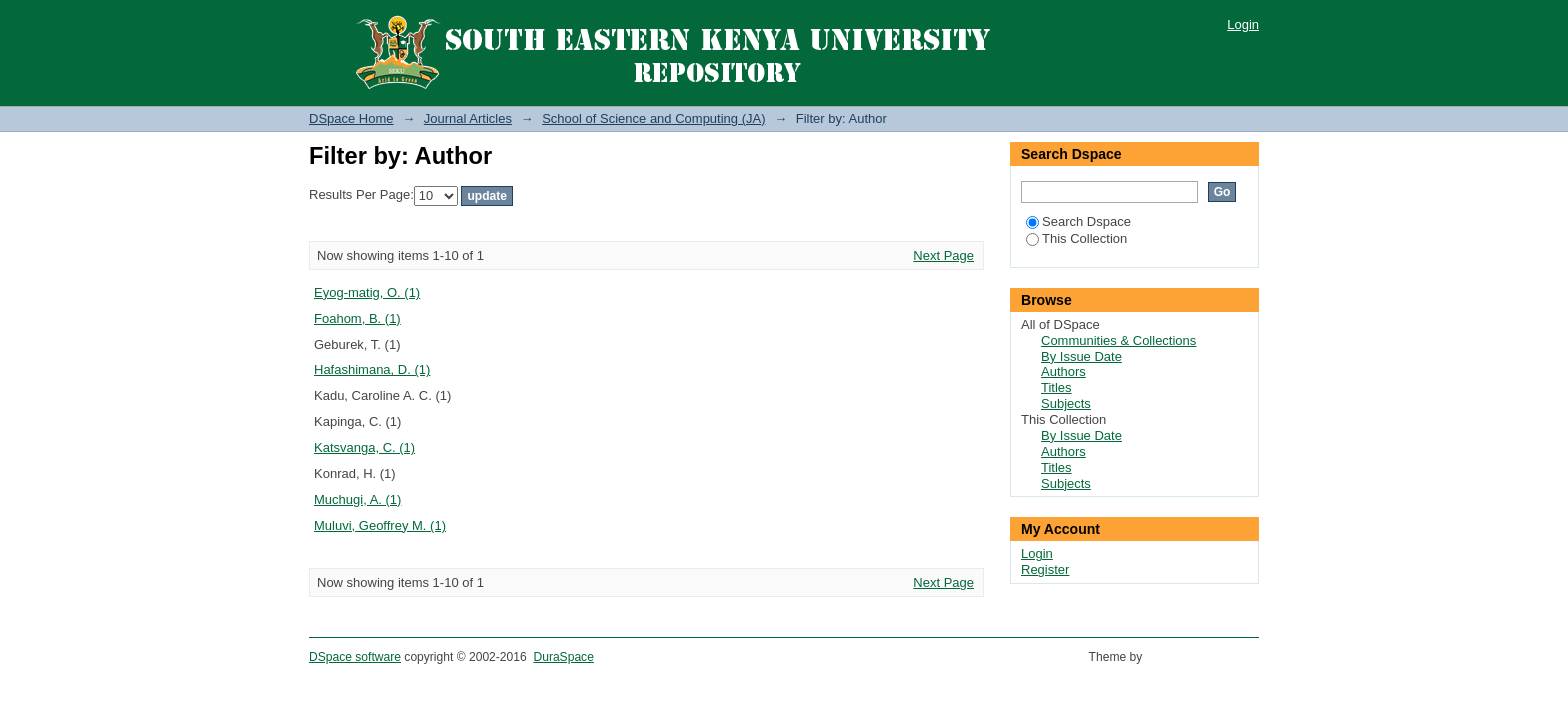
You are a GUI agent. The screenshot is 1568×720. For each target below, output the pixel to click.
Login (1243, 24)
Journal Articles (468, 118)
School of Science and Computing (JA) (653, 118)
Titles (1056, 387)
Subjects (1066, 403)
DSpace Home (351, 118)
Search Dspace (1078, 221)
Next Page (943, 255)
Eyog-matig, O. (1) (367, 292)
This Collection (1076, 238)
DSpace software (355, 657)
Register (1045, 569)
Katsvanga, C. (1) (364, 447)
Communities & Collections (1118, 340)
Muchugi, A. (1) (357, 499)
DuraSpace (563, 657)
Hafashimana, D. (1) (372, 369)
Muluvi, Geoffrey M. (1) (380, 525)
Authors (1063, 371)
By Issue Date (1081, 356)
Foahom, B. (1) (357, 318)
